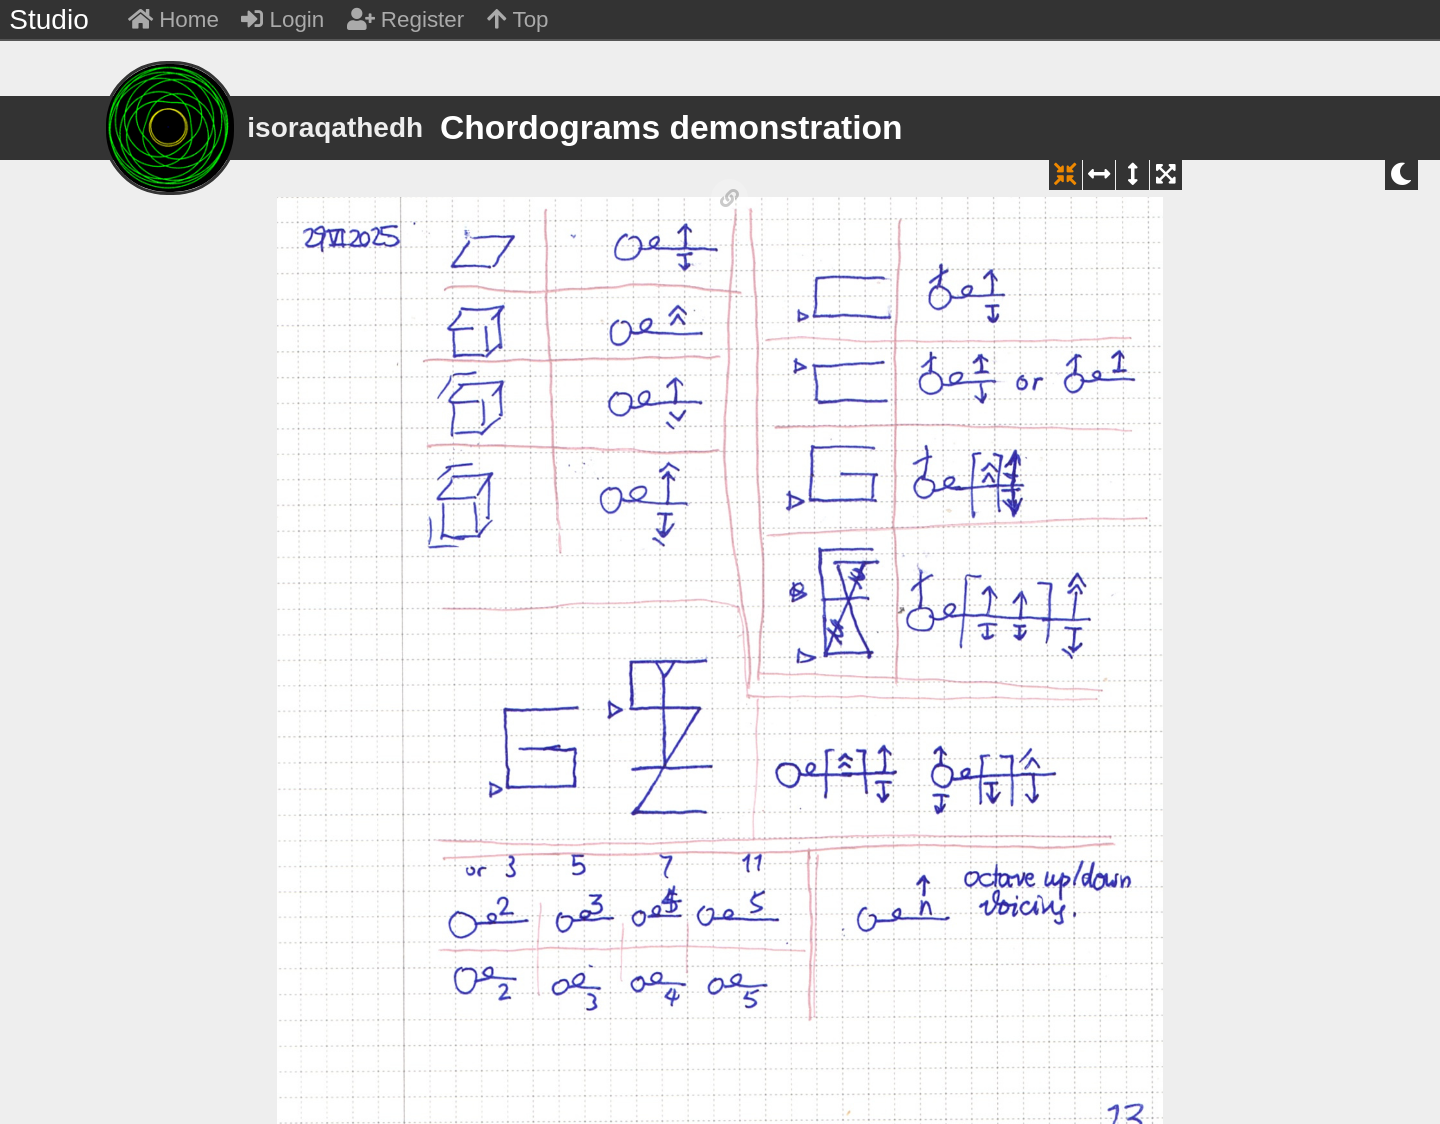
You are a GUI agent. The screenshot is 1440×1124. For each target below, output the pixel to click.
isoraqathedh (335, 127)
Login (282, 19)
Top (518, 19)
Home (173, 19)
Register (406, 19)
